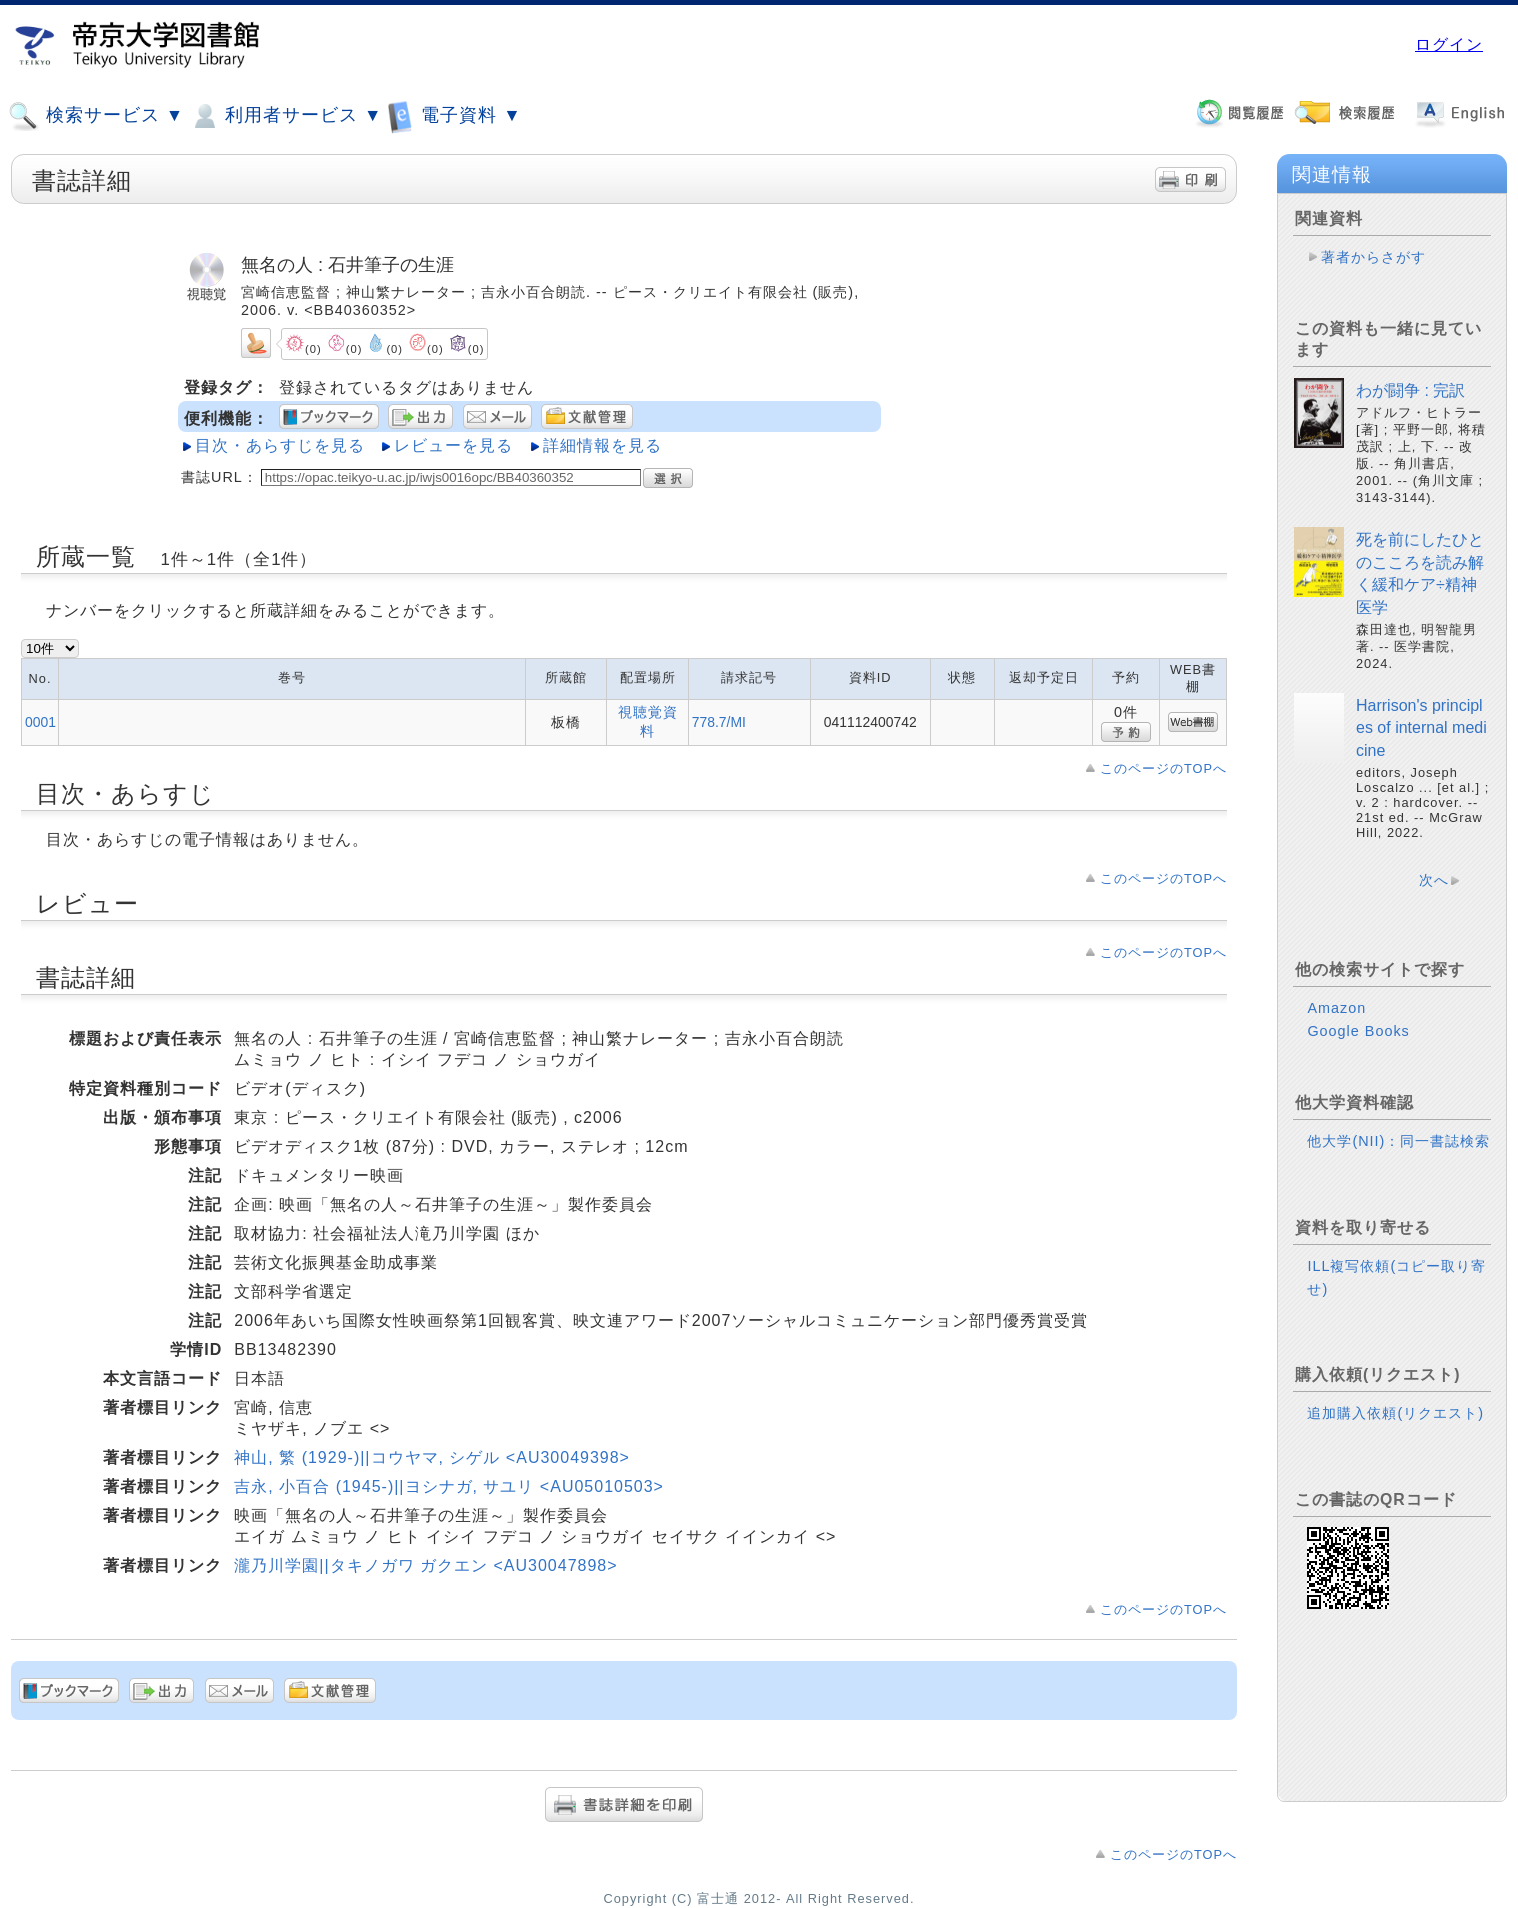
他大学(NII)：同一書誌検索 (1398, 1141)
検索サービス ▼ (96, 116)
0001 (40, 722)
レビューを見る (453, 445)
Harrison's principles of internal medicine (1421, 728)
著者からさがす (1373, 257)
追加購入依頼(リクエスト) (1395, 1413)
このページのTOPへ (1163, 768)
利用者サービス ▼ (285, 116)
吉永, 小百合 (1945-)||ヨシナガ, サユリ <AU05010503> (449, 1486)
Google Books (1358, 1031)
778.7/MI (719, 722)
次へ (1434, 880)
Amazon (1336, 1008)
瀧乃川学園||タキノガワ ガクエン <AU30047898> (425, 1565)
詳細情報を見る (602, 445)
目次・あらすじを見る (280, 445)
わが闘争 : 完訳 (1410, 390)
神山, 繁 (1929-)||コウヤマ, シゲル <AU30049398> (432, 1457)
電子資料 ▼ (454, 115)
